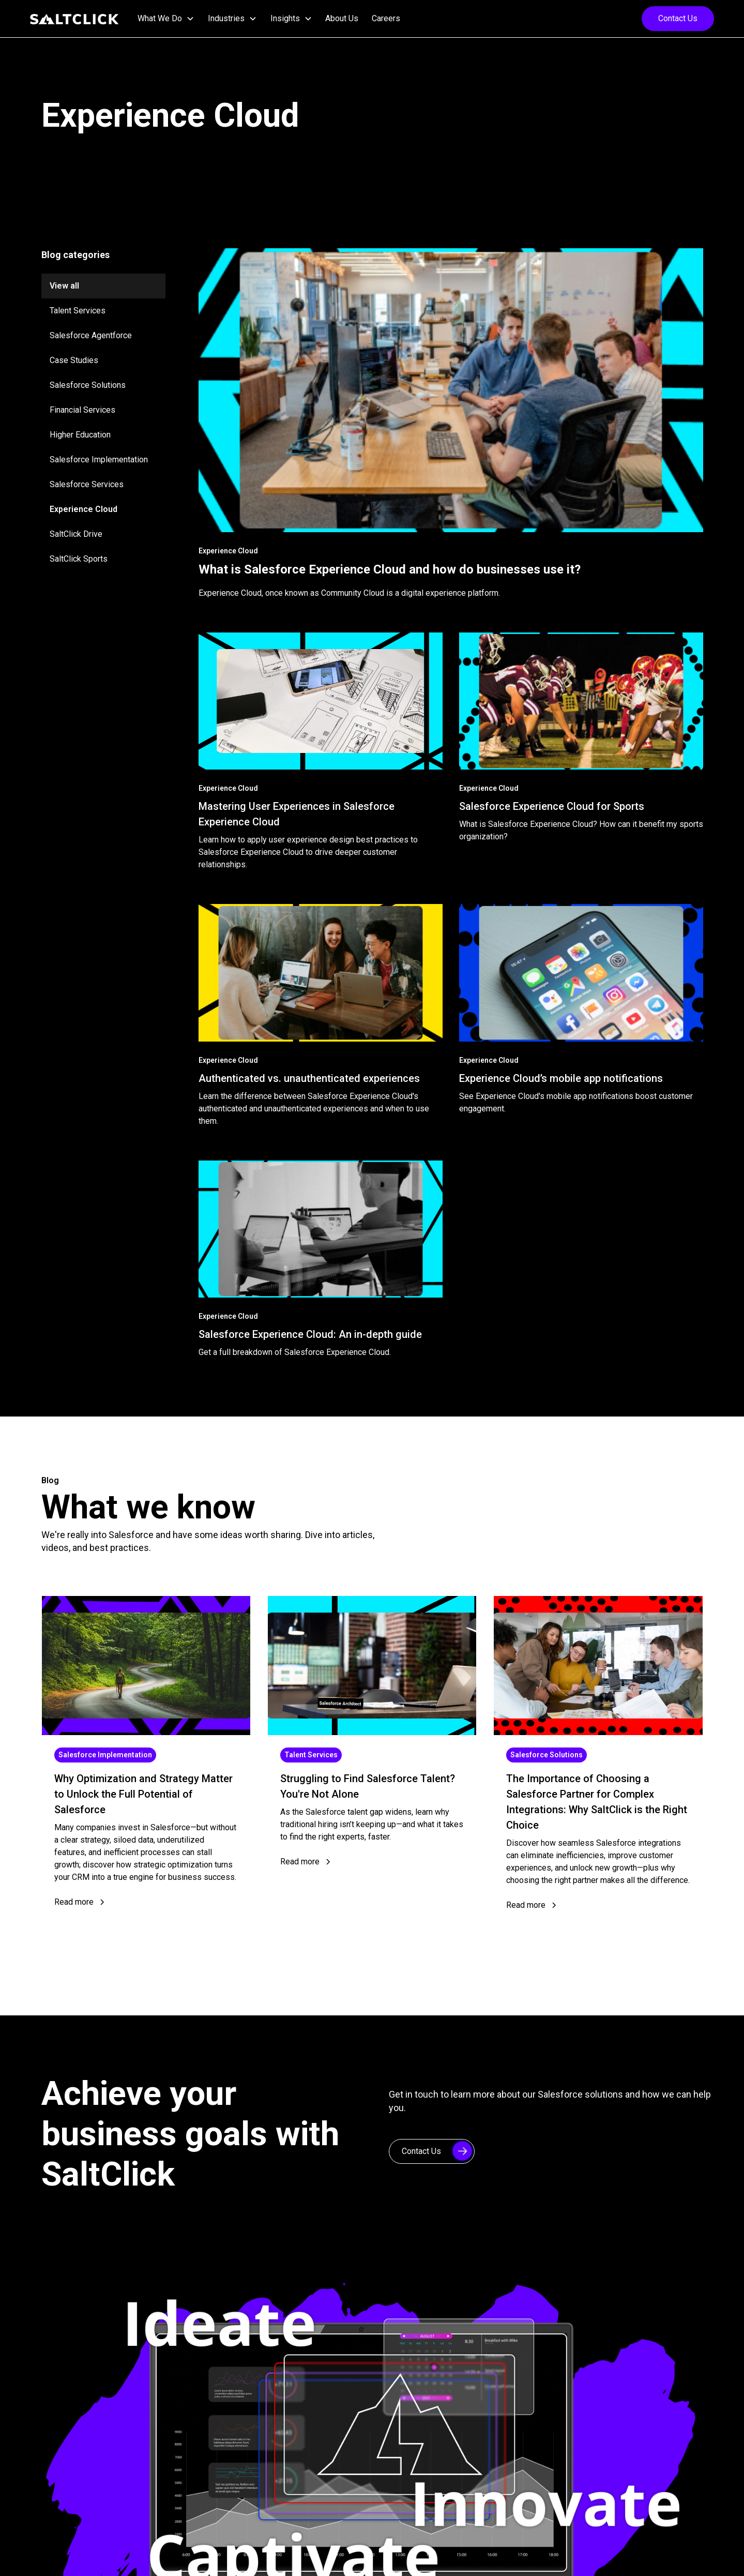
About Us (341, 18)
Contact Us (677, 18)
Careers (386, 18)
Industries (226, 18)
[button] (166, 18)
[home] (74, 18)
